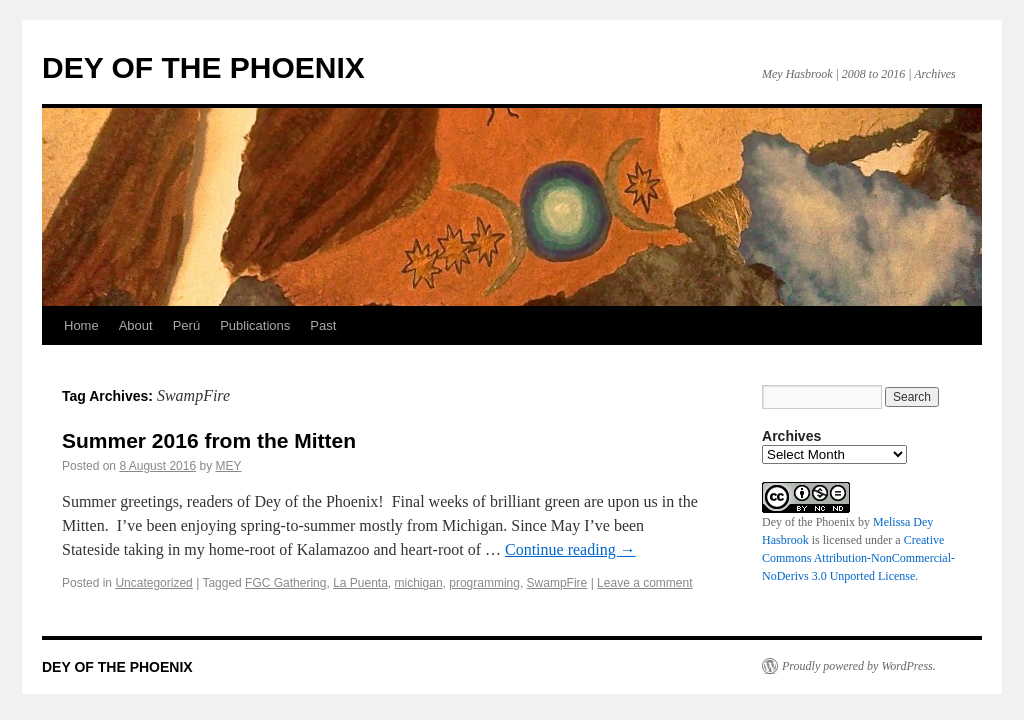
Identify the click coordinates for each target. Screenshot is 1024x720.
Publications (255, 325)
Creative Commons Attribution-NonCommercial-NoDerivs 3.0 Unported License (858, 558)
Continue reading (570, 549)
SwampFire (557, 583)
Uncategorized (153, 583)
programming (484, 583)
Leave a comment (644, 583)
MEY (229, 466)
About (136, 325)
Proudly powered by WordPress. (859, 666)
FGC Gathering (285, 583)
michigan (419, 583)
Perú (186, 325)
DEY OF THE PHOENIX (203, 67)
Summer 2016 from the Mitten (209, 440)
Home (81, 325)
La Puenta (360, 583)
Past (323, 325)
